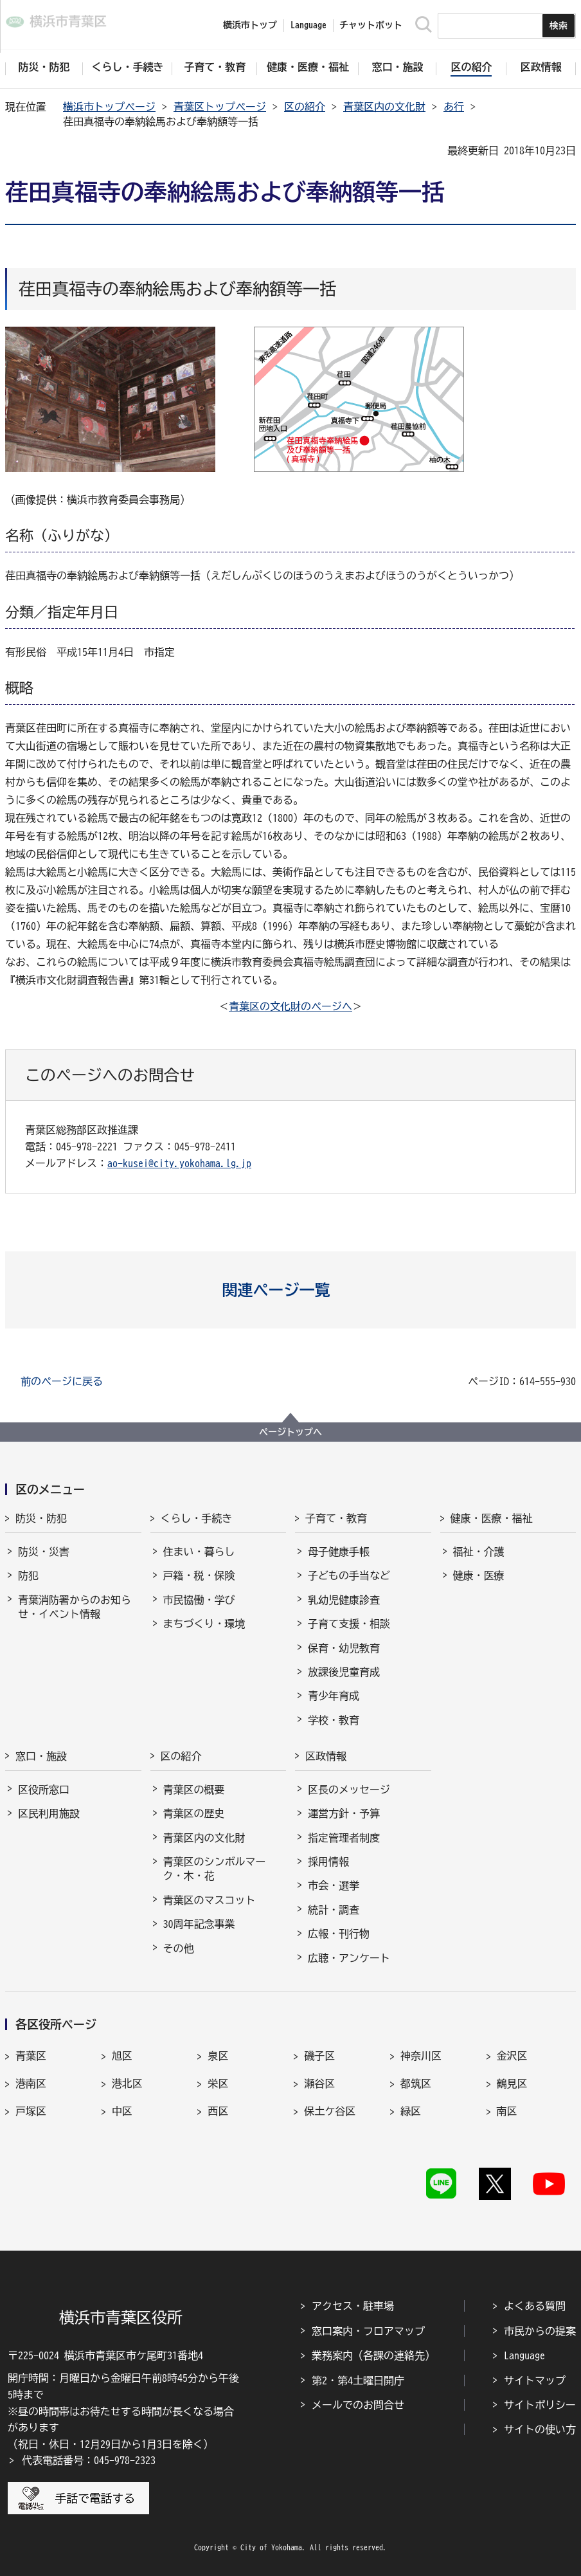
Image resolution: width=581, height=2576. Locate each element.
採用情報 (328, 1861)
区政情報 (325, 1756)
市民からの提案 (540, 2331)
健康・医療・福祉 (492, 1518)
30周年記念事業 (199, 1924)
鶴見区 (512, 2083)
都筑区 (415, 2083)
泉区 (218, 2056)
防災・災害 (43, 1552)
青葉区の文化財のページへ (290, 1006)
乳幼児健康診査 (344, 1600)
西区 (218, 2111)
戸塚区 (30, 2111)
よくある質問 (535, 2306)
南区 (507, 2111)
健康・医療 (479, 1575)
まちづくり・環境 (204, 1624)
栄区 (218, 2083)
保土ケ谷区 (329, 2111)
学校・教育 (333, 1720)
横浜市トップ (250, 25)
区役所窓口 (43, 1789)
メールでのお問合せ (358, 2405)
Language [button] (308, 25)
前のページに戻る (62, 1381)
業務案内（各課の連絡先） (373, 2355)
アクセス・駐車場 (353, 2306)
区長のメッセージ (349, 1789)
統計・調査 (333, 1910)
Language (524, 2355)
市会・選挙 (333, 1885)
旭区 (122, 2056)
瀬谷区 (319, 2083)
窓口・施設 (41, 1756)
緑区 (410, 2111)
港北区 (127, 2083)
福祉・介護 (479, 1552)
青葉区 (30, 2056)
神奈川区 (421, 2056)
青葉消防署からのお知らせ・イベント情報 (74, 1607)
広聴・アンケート (349, 1958)
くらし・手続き (197, 1518)
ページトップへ (290, 1432)
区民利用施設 (49, 1813)
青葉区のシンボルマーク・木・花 (214, 1868)
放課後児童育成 (344, 1672)
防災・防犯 (41, 1518)
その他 (178, 1948)
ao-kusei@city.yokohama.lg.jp (179, 1163)
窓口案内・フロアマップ (368, 2331)
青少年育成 (333, 1696)
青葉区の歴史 (194, 1813)
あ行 (453, 107)
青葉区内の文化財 (384, 107)
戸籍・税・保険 (199, 1575)
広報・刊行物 (339, 1933)
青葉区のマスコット (209, 1900)
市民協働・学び (199, 1600)
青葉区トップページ (220, 107)
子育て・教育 (336, 1518)
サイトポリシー (540, 2405)
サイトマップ (535, 2380)
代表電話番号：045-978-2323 (89, 2460)
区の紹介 (304, 107)
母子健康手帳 (339, 1552)
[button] (290, 1289)
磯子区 (319, 2056)
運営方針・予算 (344, 1813)
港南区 (30, 2083)
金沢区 (512, 2056)
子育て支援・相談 (349, 1624)
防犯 (28, 1575)
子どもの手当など (349, 1575)
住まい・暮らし (199, 1552)
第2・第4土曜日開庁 (358, 2380)
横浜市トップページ (109, 107)
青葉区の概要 (194, 1789)
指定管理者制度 (344, 1838)
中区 (122, 2111)
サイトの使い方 (540, 2429)
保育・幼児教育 (344, 1648)
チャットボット (370, 25)
